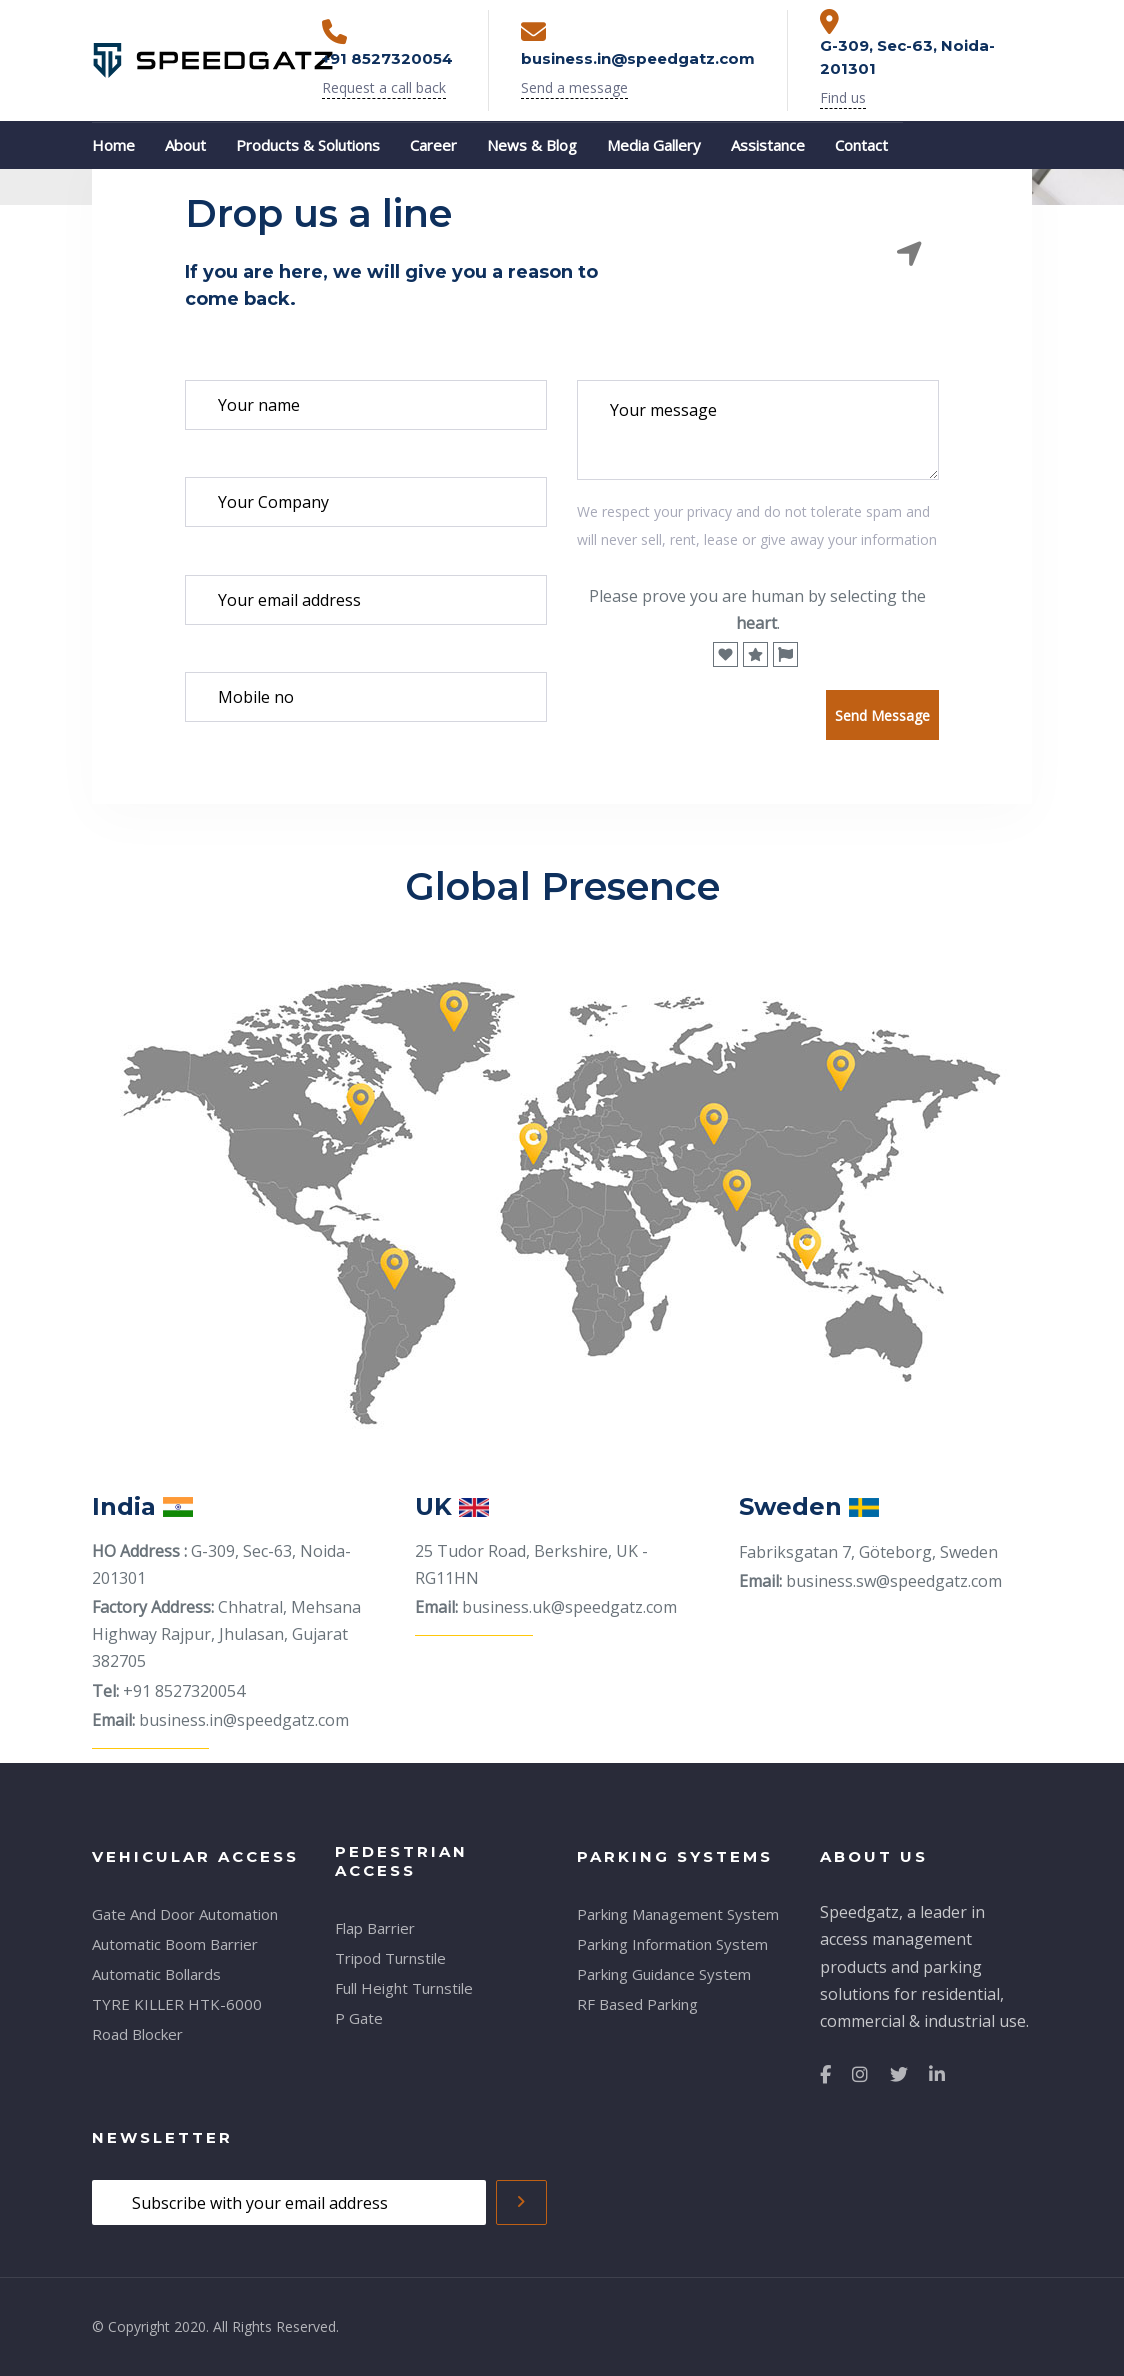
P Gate (359, 2018)
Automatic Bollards (156, 1974)
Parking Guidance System (664, 1974)
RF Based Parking (637, 2004)
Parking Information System (672, 1944)
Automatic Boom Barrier (175, 1944)
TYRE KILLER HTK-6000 (177, 2004)
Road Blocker (137, 2034)
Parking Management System (678, 1914)
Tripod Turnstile (390, 1958)
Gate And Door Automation (185, 1914)
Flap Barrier (375, 1928)
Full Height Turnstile (404, 1988)
